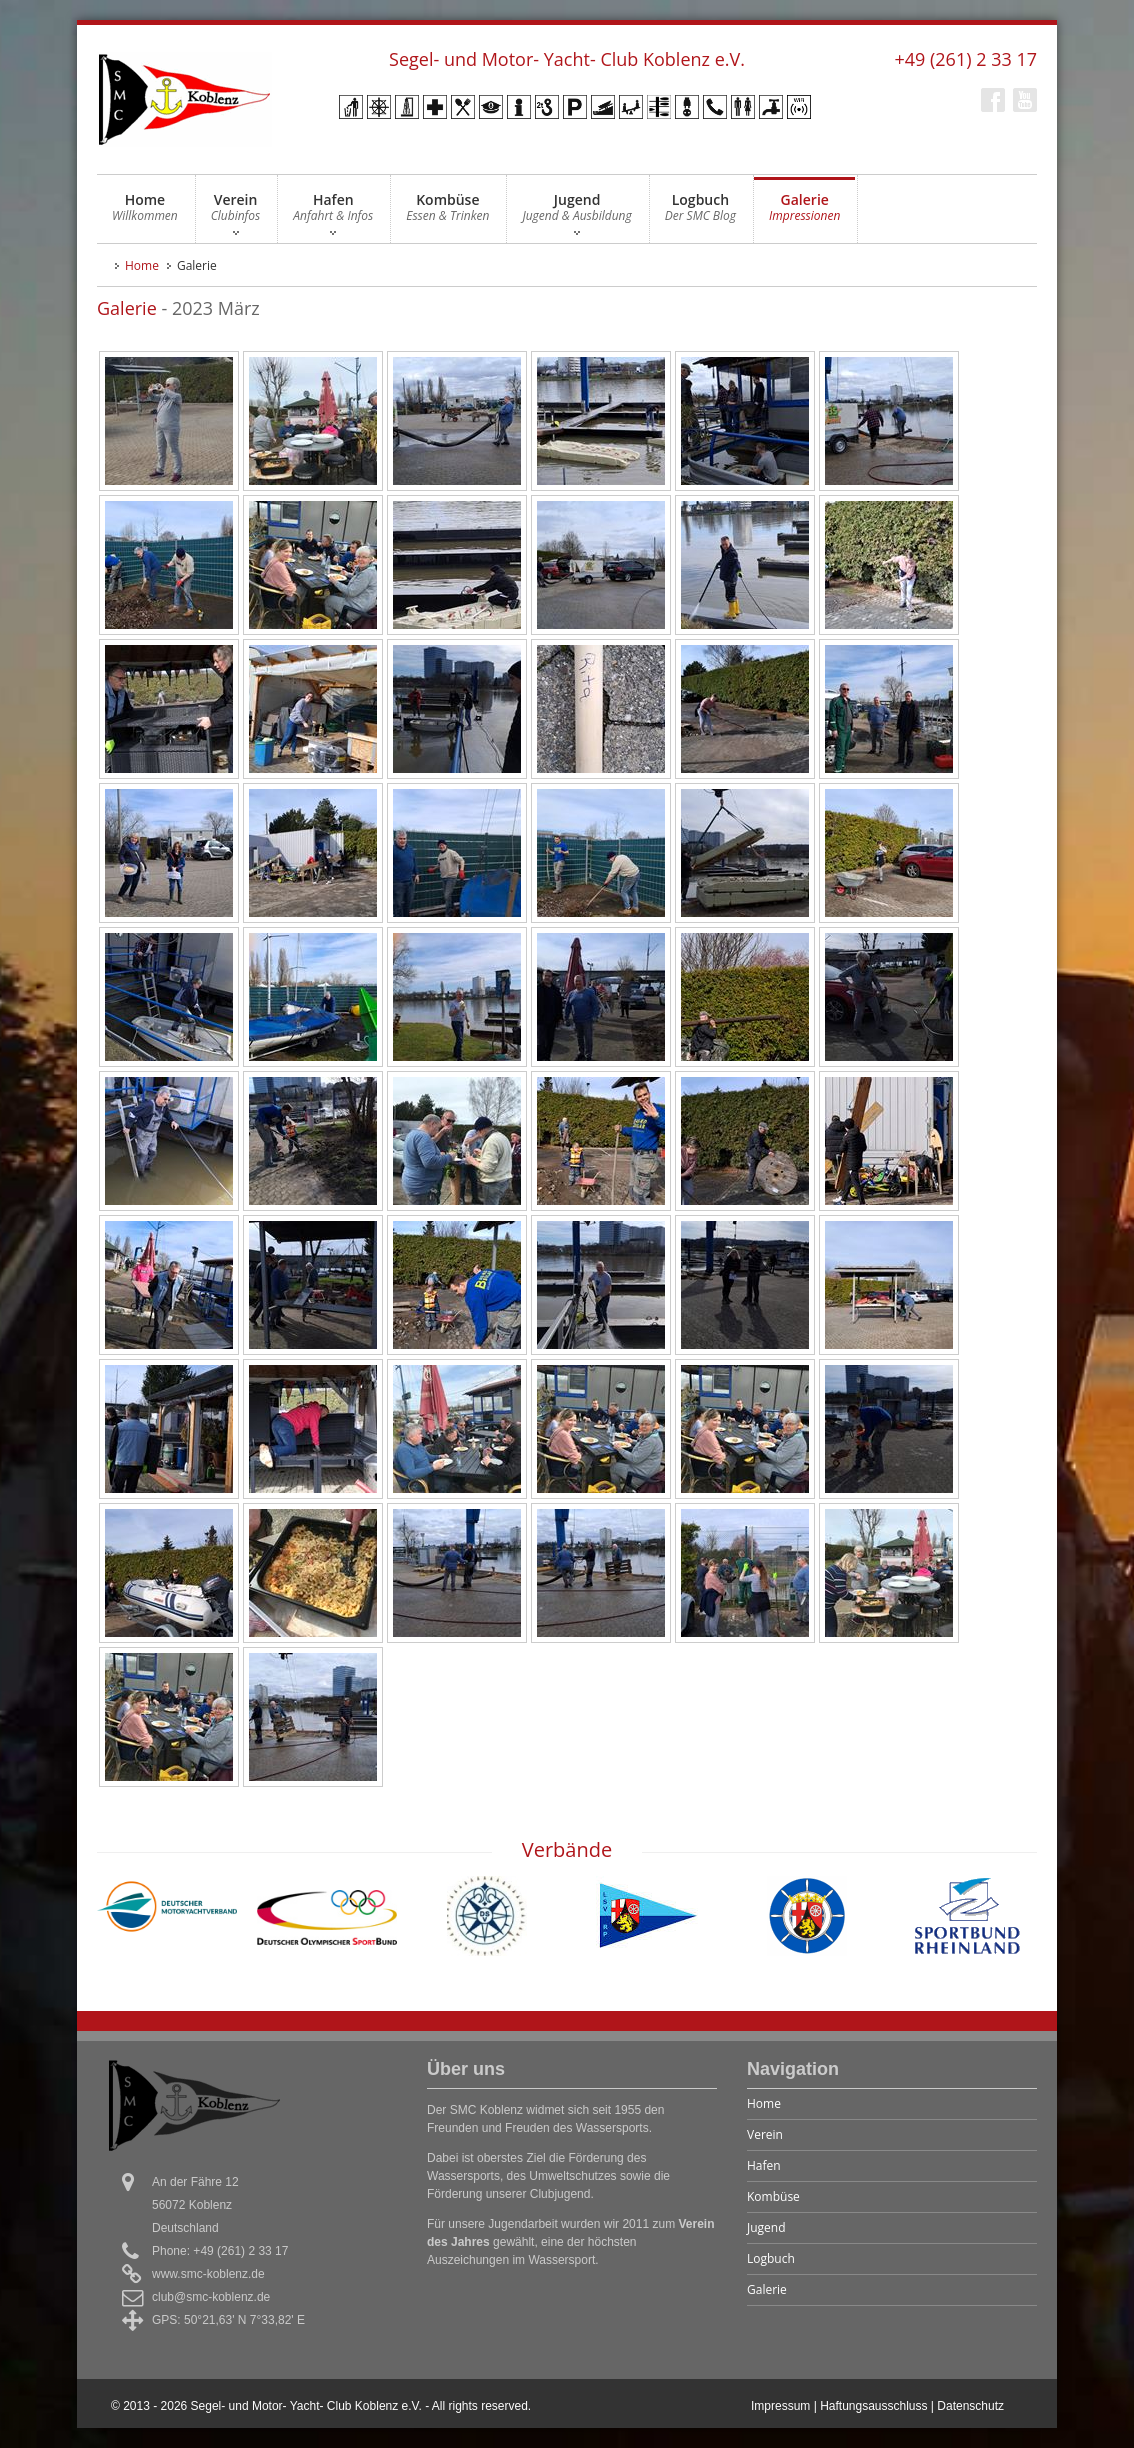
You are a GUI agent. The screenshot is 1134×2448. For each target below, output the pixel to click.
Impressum (780, 2406)
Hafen (333, 212)
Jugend (576, 212)
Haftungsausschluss (873, 2406)
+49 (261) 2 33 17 (965, 59)
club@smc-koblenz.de (211, 2297)
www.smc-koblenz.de (208, 2274)
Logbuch (700, 212)
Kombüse (447, 212)
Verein (236, 212)
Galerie (804, 212)
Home (145, 212)
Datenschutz (970, 2406)
